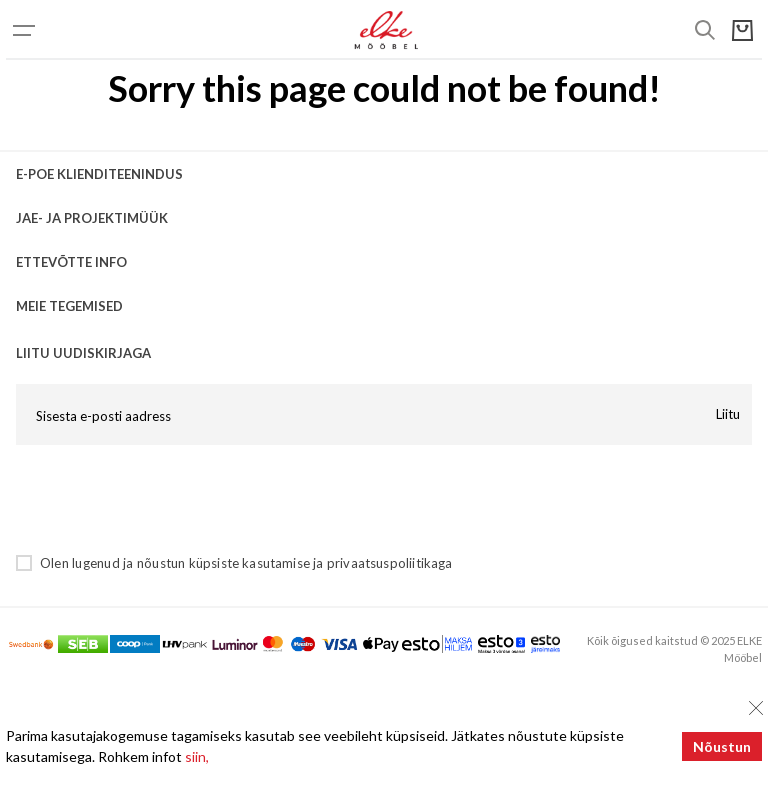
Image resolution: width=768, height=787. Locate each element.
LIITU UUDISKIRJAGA (83, 353)
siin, (197, 756)
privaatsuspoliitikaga (390, 563)
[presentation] (168, 499)
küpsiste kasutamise (249, 563)
